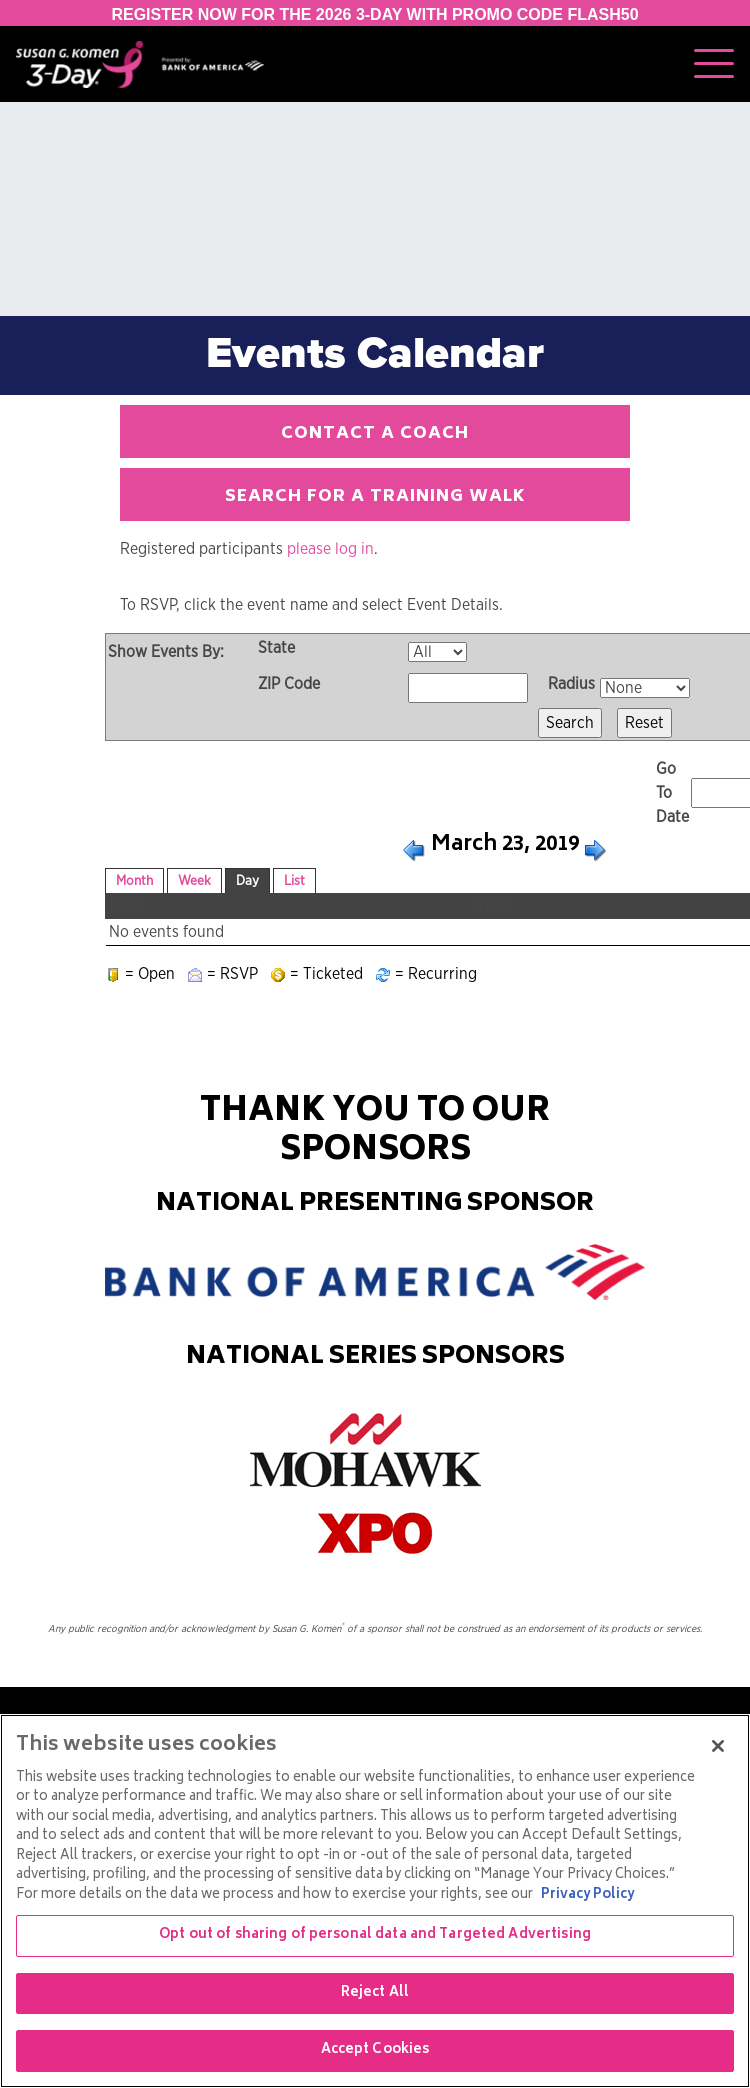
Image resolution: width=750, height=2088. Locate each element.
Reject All (375, 1993)
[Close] (718, 1746)
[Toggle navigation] (714, 64)
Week (194, 881)
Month (134, 881)
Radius (571, 684)
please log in (330, 549)
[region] (375, 1901)
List (294, 881)
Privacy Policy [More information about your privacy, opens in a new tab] (587, 1895)
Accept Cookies (375, 2050)
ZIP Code (289, 684)
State (276, 648)
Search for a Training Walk (375, 497)
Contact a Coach (375, 434)
